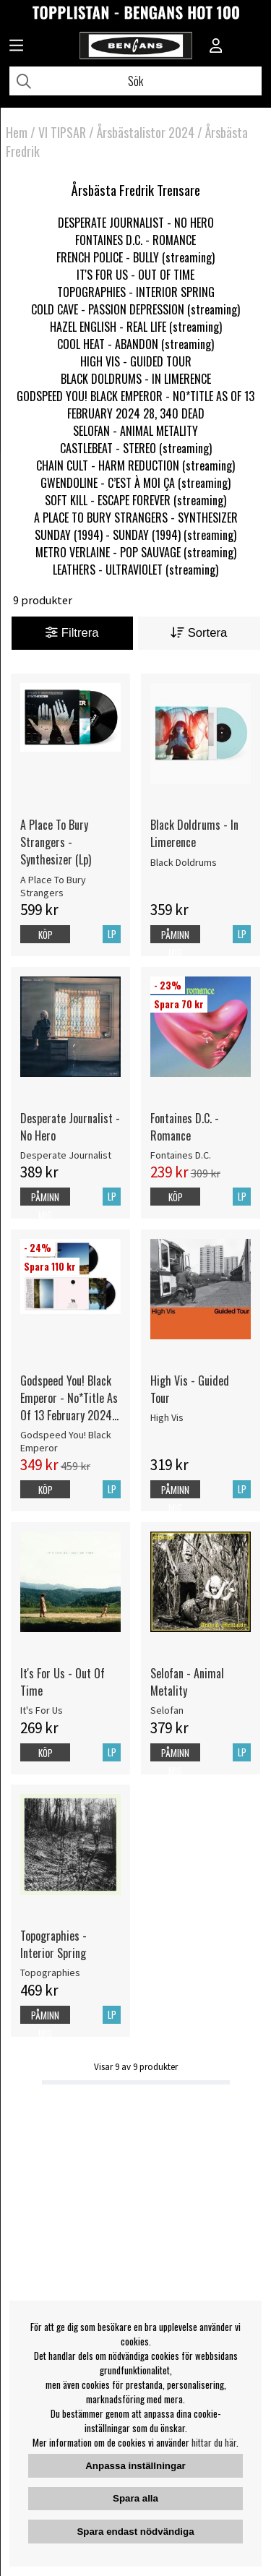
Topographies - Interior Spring (53, 1944)
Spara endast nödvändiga (135, 2531)
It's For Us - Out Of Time (62, 1682)
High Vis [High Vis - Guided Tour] (167, 1417)
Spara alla (135, 2498)
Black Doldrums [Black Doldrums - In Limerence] (183, 862)
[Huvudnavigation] (16, 47)
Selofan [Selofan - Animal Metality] (167, 1710)
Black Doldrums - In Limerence (194, 833)
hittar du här (214, 2442)
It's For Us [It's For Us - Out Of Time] (41, 1710)
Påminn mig (175, 943)
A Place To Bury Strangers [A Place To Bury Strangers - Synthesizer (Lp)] (53, 886)
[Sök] (135, 80)
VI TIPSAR (62, 132)
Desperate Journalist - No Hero (70, 1126)
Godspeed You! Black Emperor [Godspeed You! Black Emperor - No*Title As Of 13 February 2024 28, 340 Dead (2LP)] (65, 1441)
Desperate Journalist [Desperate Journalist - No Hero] (65, 1155)
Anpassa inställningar (135, 2465)
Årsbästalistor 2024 (145, 132)
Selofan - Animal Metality (187, 1682)
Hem (16, 132)
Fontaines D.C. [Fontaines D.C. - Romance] (180, 1155)
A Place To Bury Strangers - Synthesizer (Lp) (55, 842)
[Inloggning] (216, 47)
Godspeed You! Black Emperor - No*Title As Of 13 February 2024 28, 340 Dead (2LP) (69, 1398)
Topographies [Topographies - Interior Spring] (50, 1972)
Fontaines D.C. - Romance (184, 1126)
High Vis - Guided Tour (189, 1389)
